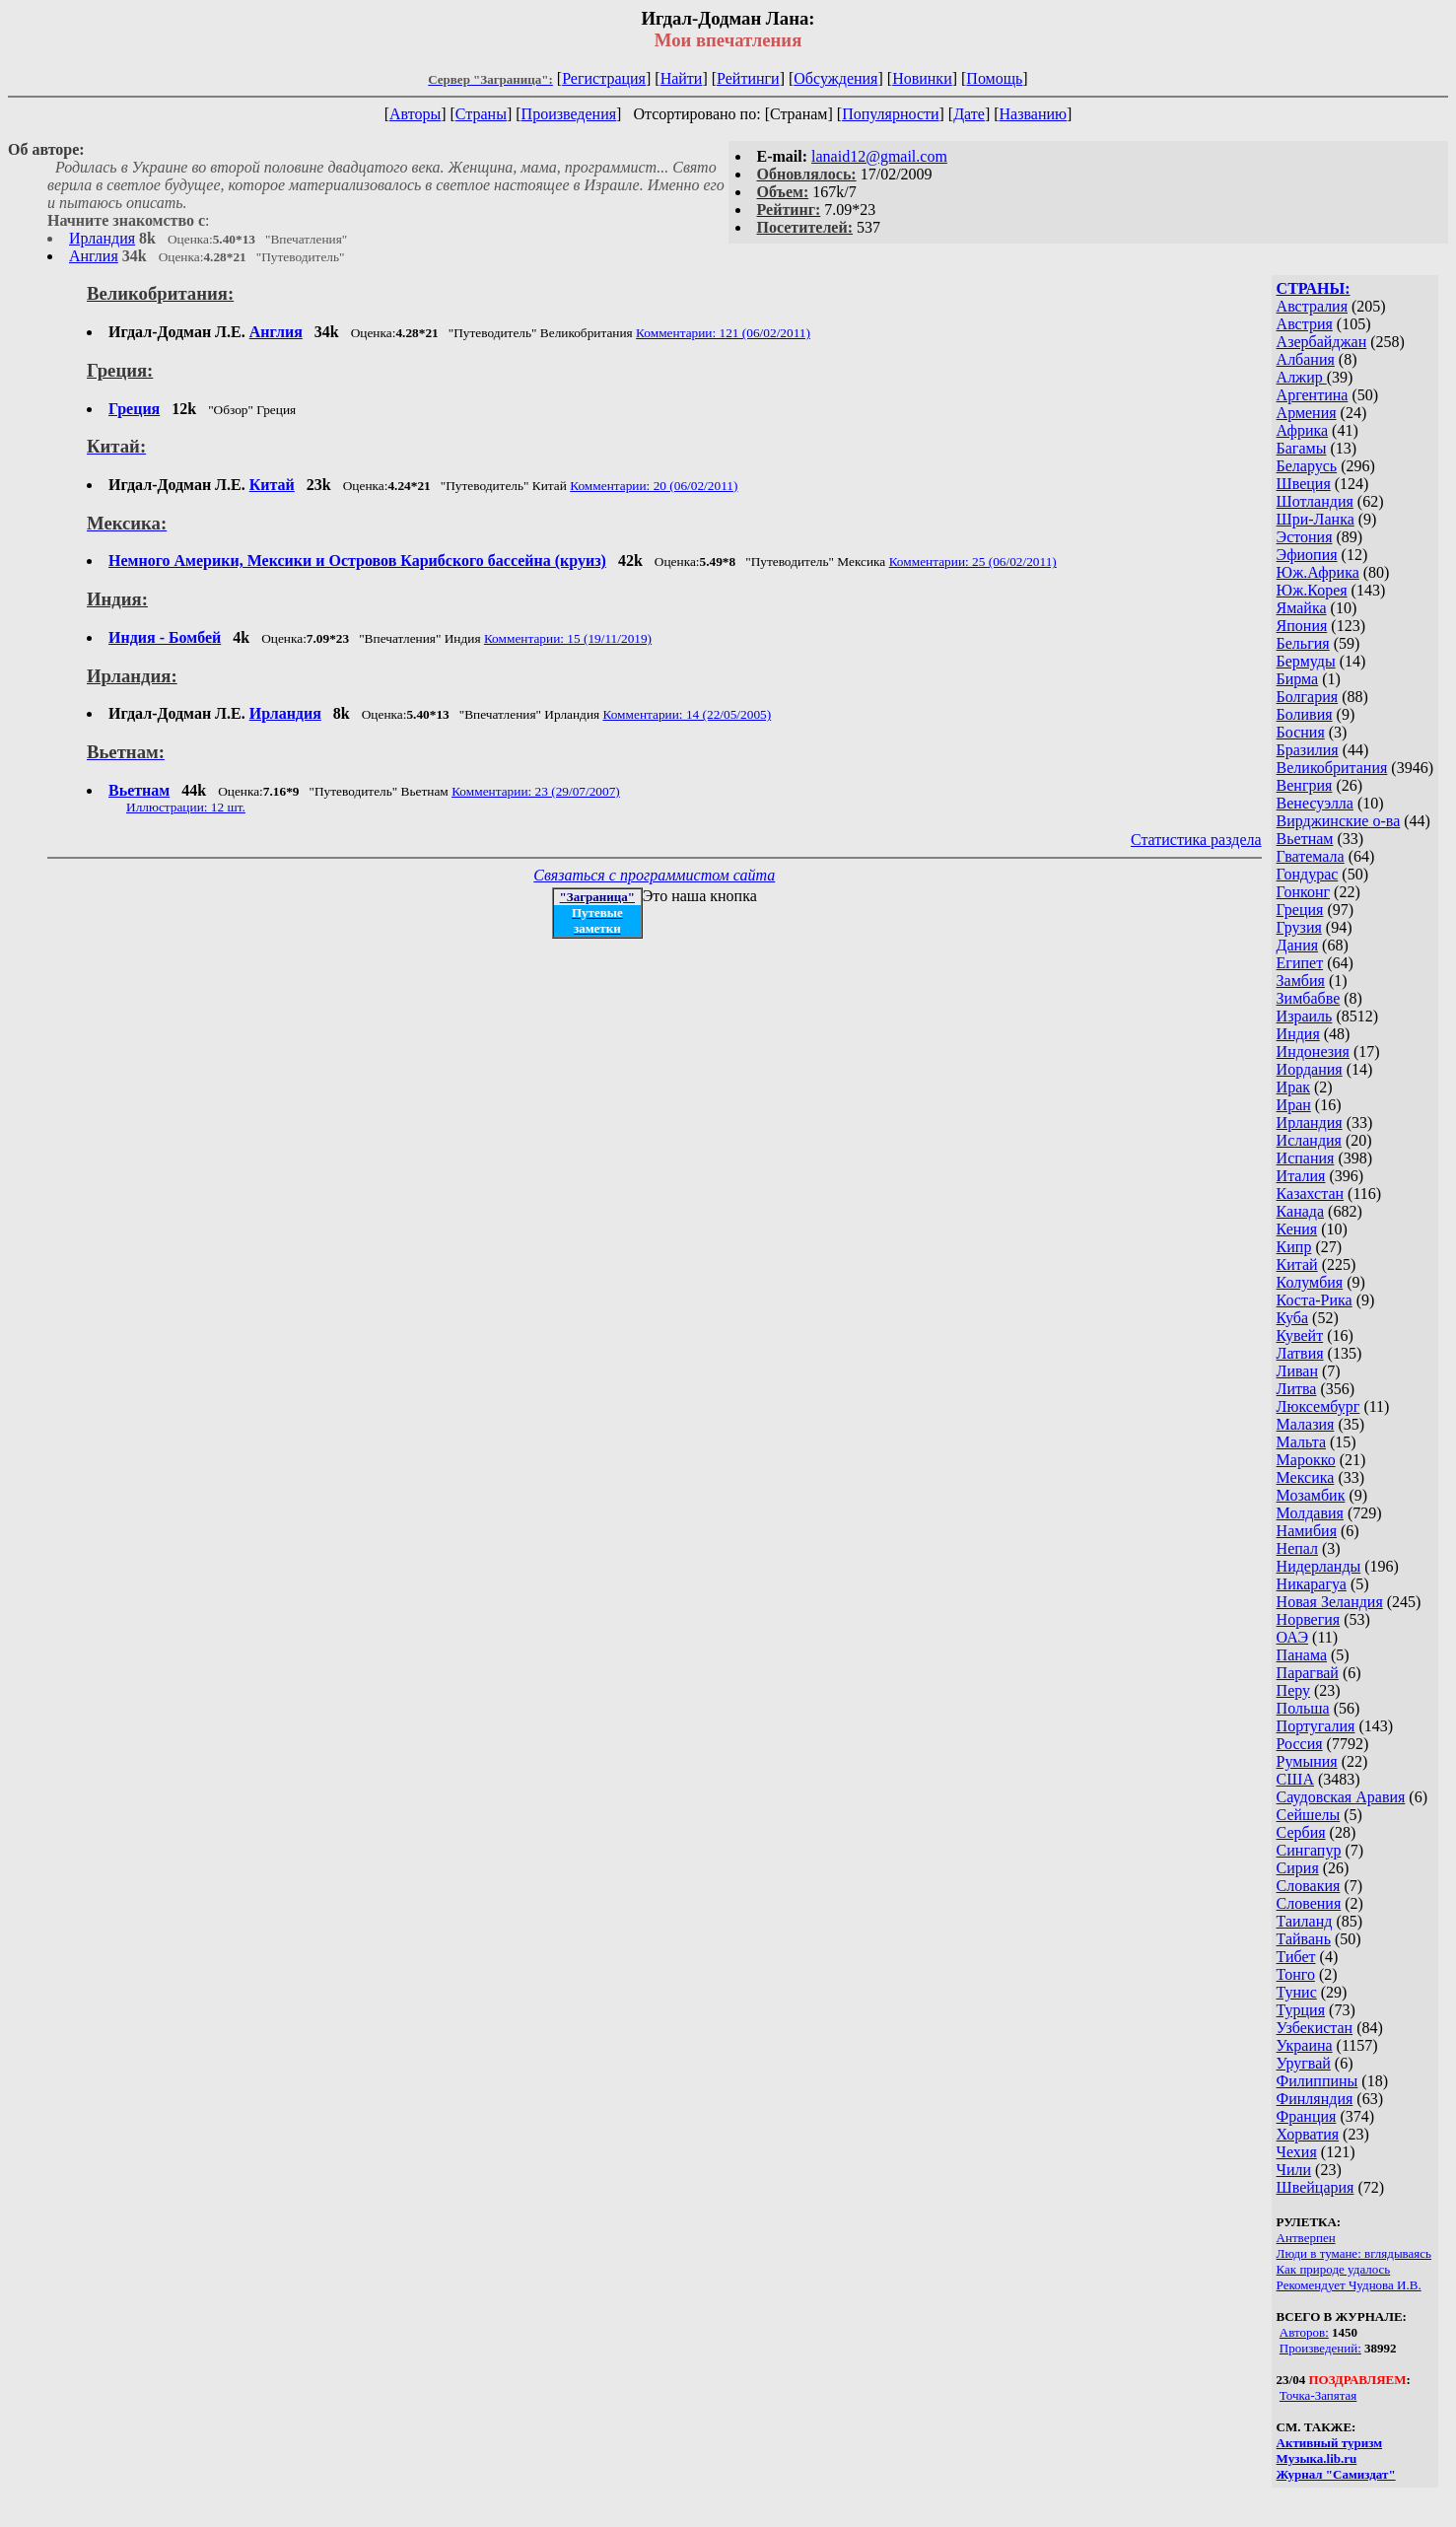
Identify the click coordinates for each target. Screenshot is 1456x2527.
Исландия (1309, 1140)
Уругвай (1304, 2063)
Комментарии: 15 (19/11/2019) (568, 638)
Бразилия (1308, 749)
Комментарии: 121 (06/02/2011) (723, 332)
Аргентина (1313, 394)
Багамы (1302, 448)
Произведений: (1320, 2348)
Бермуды (1306, 661)
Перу (1293, 1690)
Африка (1303, 430)
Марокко (1306, 1459)
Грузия (1299, 927)
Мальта (1301, 1442)
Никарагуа (1312, 1584)
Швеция (1304, 483)
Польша (1303, 1708)
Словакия (1309, 1885)
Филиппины (1317, 2080)
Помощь (994, 78)
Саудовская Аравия (1341, 1797)
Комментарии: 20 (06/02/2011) (653, 485)
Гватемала (1311, 856)
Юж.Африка (1318, 572)
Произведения (569, 113)
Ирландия (102, 238)
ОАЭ (1292, 1637)
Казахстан (1310, 1193)
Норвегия (1309, 1619)
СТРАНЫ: (1314, 288)
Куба (1293, 1317)
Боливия (1305, 714)
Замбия (1301, 980)
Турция (1301, 2009)
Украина (1305, 2045)
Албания (1306, 359)
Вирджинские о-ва (1339, 820)
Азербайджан (1322, 341)
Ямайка (1302, 607)
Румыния (1307, 1761)
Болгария (1308, 696)
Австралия (1312, 306)
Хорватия (1308, 2134)
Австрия (1305, 324)
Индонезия (1313, 1051)
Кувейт (1300, 1335)
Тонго (1296, 1974)
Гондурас (1308, 874)
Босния (1301, 732)
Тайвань (1304, 1938)
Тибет (1296, 1956)
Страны (481, 113)
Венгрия (1305, 785)
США (1295, 1779)
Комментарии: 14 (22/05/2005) (686, 714)
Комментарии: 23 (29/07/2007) (535, 791)
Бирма (1298, 678)
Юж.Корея (1312, 590)
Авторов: (1304, 2332)
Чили (1294, 2169)
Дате (969, 113)
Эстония (1305, 536)
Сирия (1298, 1868)
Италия (1301, 1175)
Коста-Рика (1314, 1300)
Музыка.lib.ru (1317, 2458)
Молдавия (1310, 1513)
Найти (681, 78)
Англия (93, 255)
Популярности (890, 113)
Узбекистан (1315, 2027)
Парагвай (1308, 1672)
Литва (1297, 1388)
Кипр (1294, 1246)
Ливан (1297, 1371)
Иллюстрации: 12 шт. (185, 807)
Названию (1034, 113)
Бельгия (1303, 643)
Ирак (1293, 1087)
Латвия (1300, 1353)
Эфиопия (1307, 554)
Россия (1300, 1743)
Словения (1309, 1903)
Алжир (1302, 377)
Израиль (1305, 1016)
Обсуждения (835, 78)
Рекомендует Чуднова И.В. (1349, 2285)
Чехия (1297, 2151)
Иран (1294, 1104)
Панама (1302, 1655)
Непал (1297, 1548)
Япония (1302, 625)
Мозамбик (1311, 1495)
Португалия (1316, 1726)
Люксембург (1318, 1406)
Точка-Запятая (1318, 2395)
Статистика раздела (1196, 839)
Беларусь (1307, 465)
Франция (1307, 2116)
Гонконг (1304, 891)
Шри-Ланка (1315, 519)
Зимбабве (1309, 998)
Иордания (1310, 1069)
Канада (1300, 1211)
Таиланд (1305, 1921)
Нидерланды (1319, 1566)
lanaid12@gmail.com (879, 156)
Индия (1298, 1033)
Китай (1297, 1264)
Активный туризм (1330, 2442)
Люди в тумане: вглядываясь (1354, 2253)
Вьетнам (1305, 838)
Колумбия (1310, 1282)
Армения (1307, 412)
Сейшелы (1309, 1814)
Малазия (1306, 1424)
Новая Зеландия (1330, 1601)
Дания (1298, 945)
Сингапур (1309, 1850)
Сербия (1301, 1832)
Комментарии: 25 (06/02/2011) (973, 561)
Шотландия (1315, 501)
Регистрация (604, 78)
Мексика (1306, 1477)
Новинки (922, 78)
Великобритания (1332, 767)
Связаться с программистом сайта (654, 875)
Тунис (1297, 1992)
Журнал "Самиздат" (1336, 2474)
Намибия (1307, 1530)
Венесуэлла (1315, 803)
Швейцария (1315, 2187)
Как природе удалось (1334, 2269)
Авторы (415, 113)
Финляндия (1315, 2098)
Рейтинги (748, 78)
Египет (1300, 962)
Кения (1297, 1229)
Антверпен (1306, 2237)
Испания (1306, 1158)
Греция (1300, 909)
